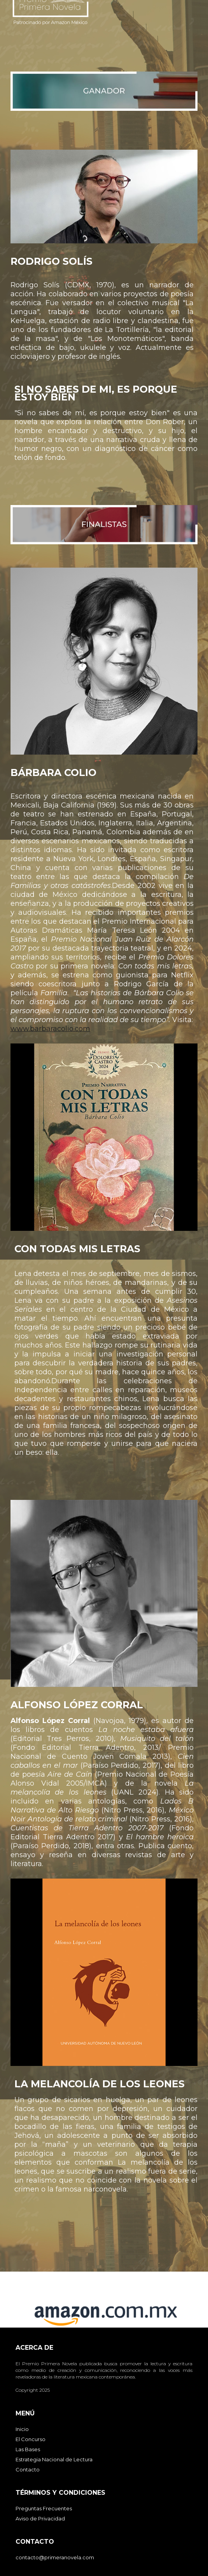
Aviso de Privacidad (40, 2518)
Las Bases (28, 2449)
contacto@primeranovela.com (55, 2557)
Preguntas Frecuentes (44, 2508)
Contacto (28, 2469)
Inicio (22, 2429)
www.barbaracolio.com (50, 1028)
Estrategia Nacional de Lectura (54, 2459)
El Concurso (30, 2439)
